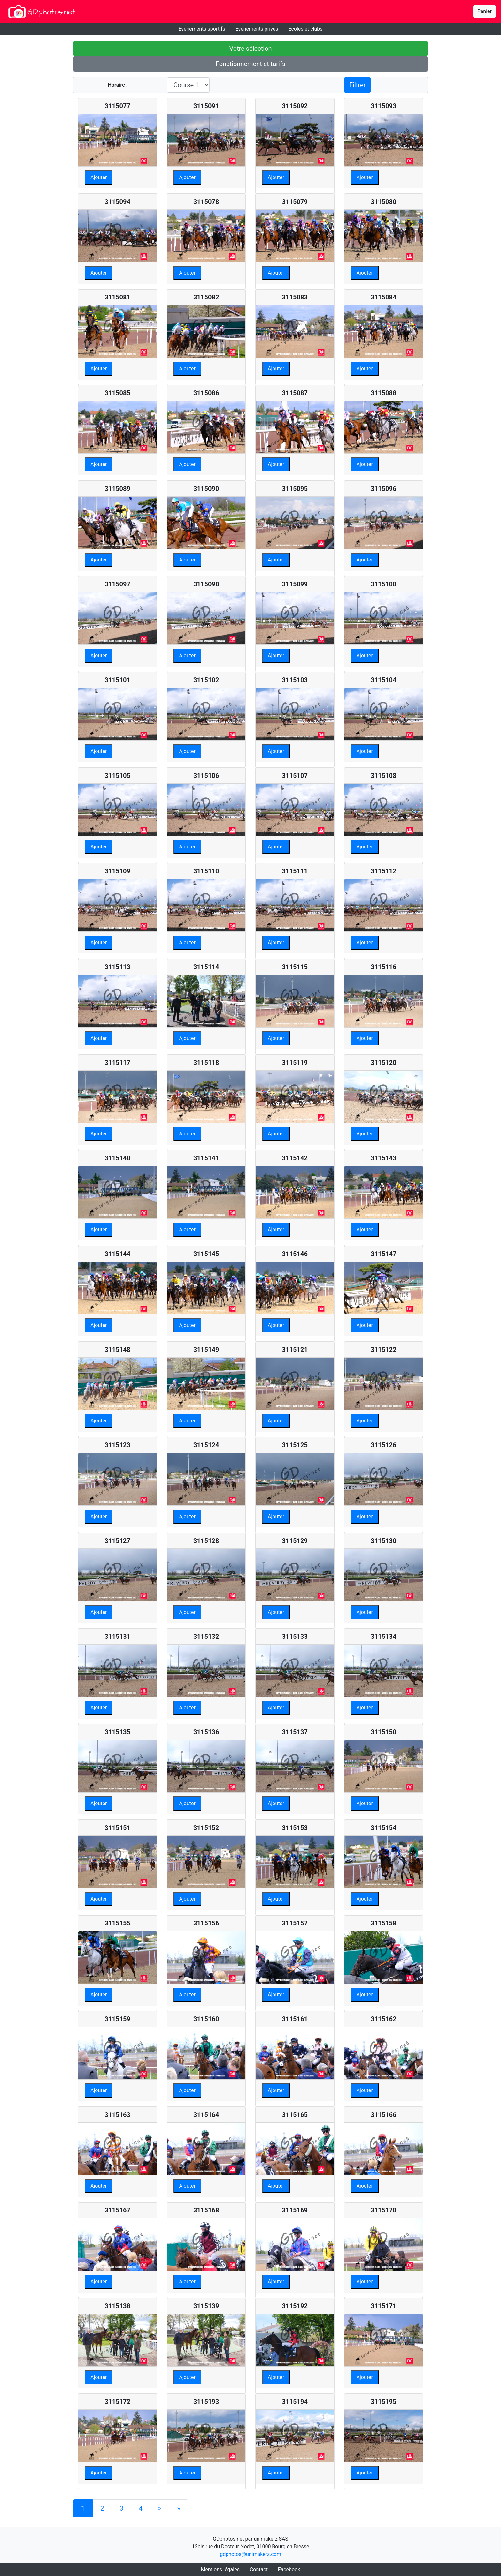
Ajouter (98, 177)
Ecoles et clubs (306, 29)
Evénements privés (256, 29)
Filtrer (357, 85)
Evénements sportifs (201, 29)
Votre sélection (250, 48)
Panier (484, 11)
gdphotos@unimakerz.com (250, 2554)
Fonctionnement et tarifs (250, 64)
